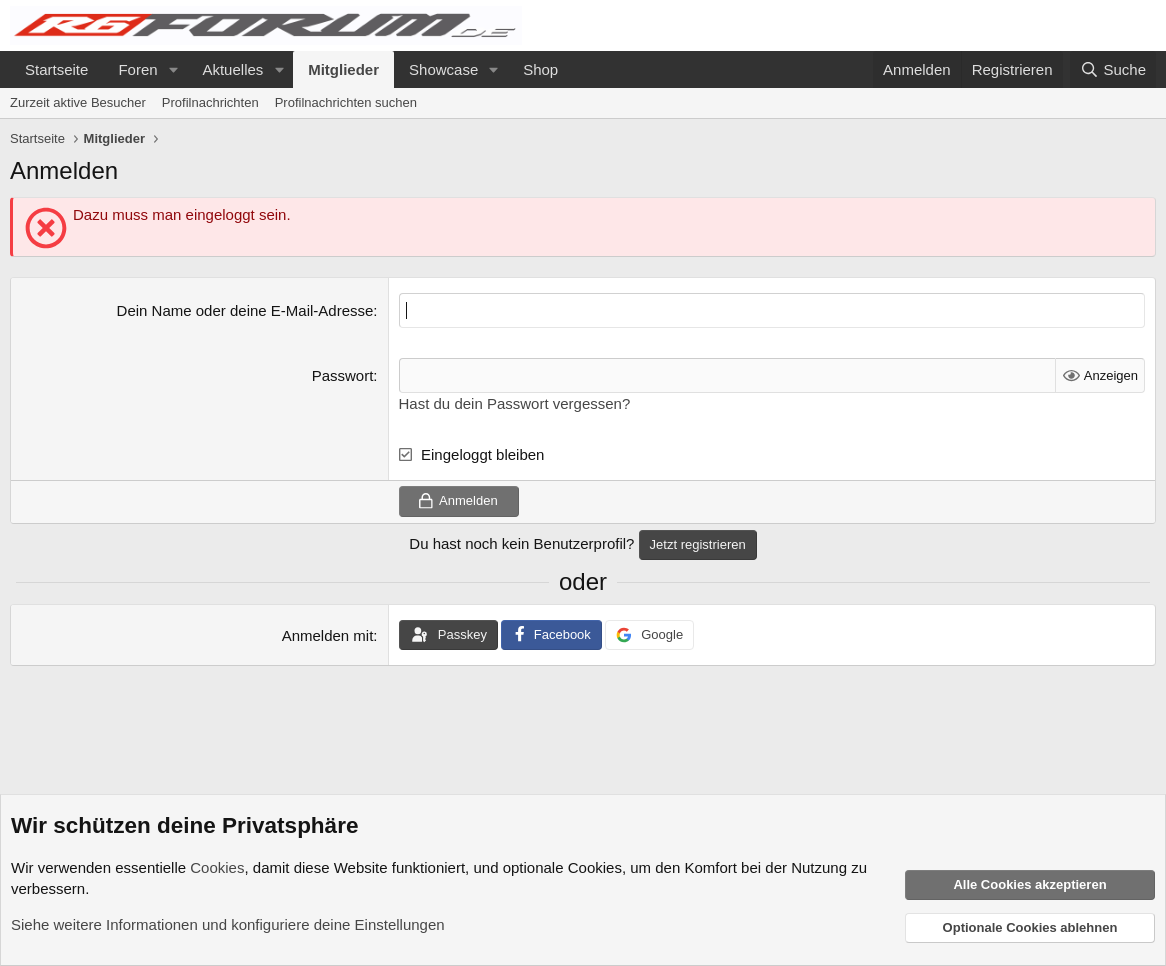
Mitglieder (343, 69)
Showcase (443, 69)
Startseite (56, 69)
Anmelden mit (328, 635)
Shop (540, 69)
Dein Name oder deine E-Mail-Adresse (245, 310)
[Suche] (1113, 69)
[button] (173, 69)
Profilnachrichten (210, 102)
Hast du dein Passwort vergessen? (515, 403)
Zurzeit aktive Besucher (78, 102)
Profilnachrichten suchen (346, 102)
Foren (137, 69)
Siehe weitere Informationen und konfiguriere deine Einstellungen (228, 924)
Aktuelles (232, 69)
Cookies (217, 867)
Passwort (343, 375)
